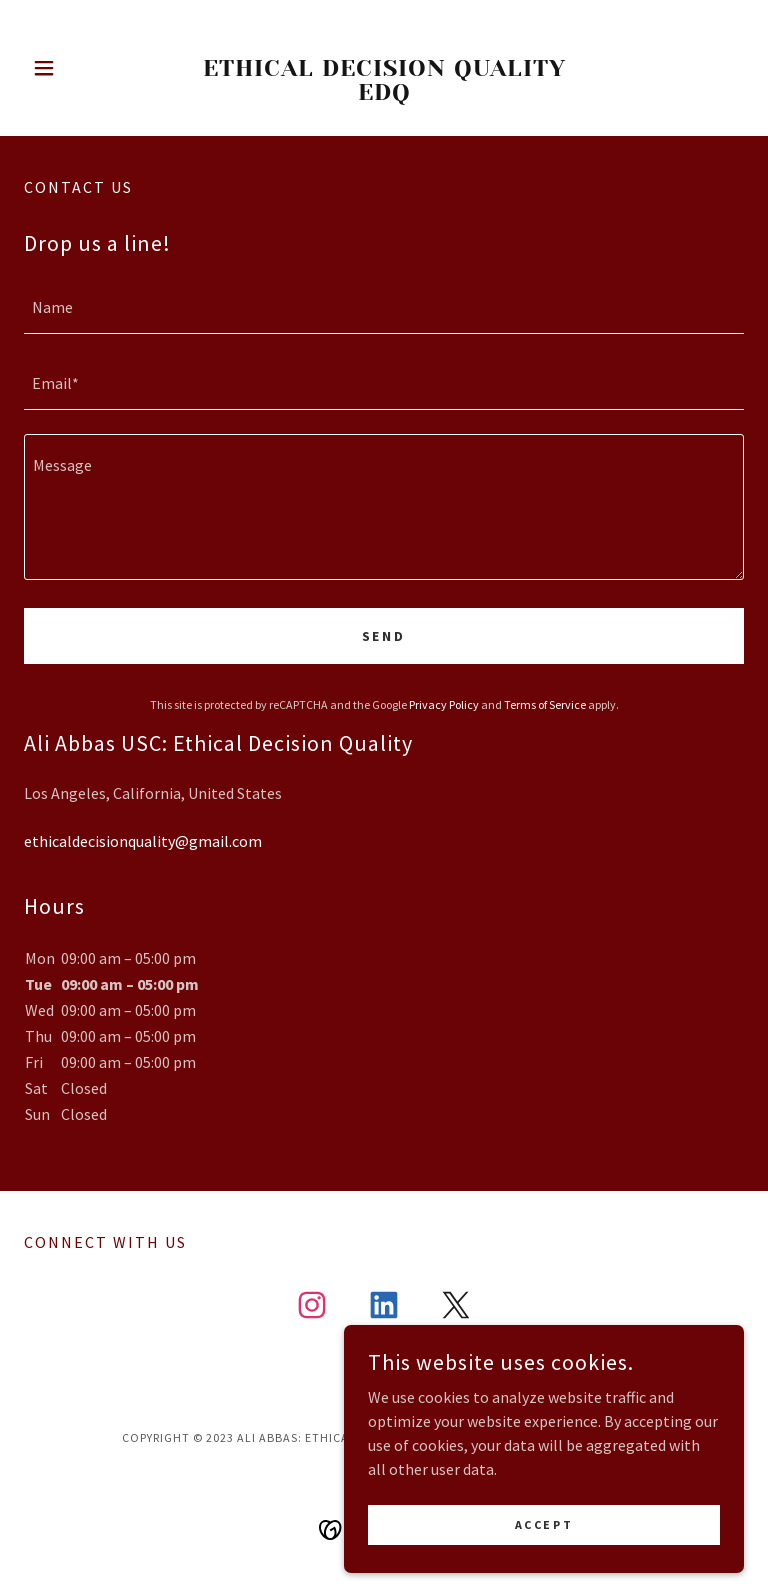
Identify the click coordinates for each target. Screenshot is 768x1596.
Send (384, 636)
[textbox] (384, 308)
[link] (384, 94)
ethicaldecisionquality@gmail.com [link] (143, 841)
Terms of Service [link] (545, 704)
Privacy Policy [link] (444, 704)
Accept (544, 1524)
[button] (78, 68)
